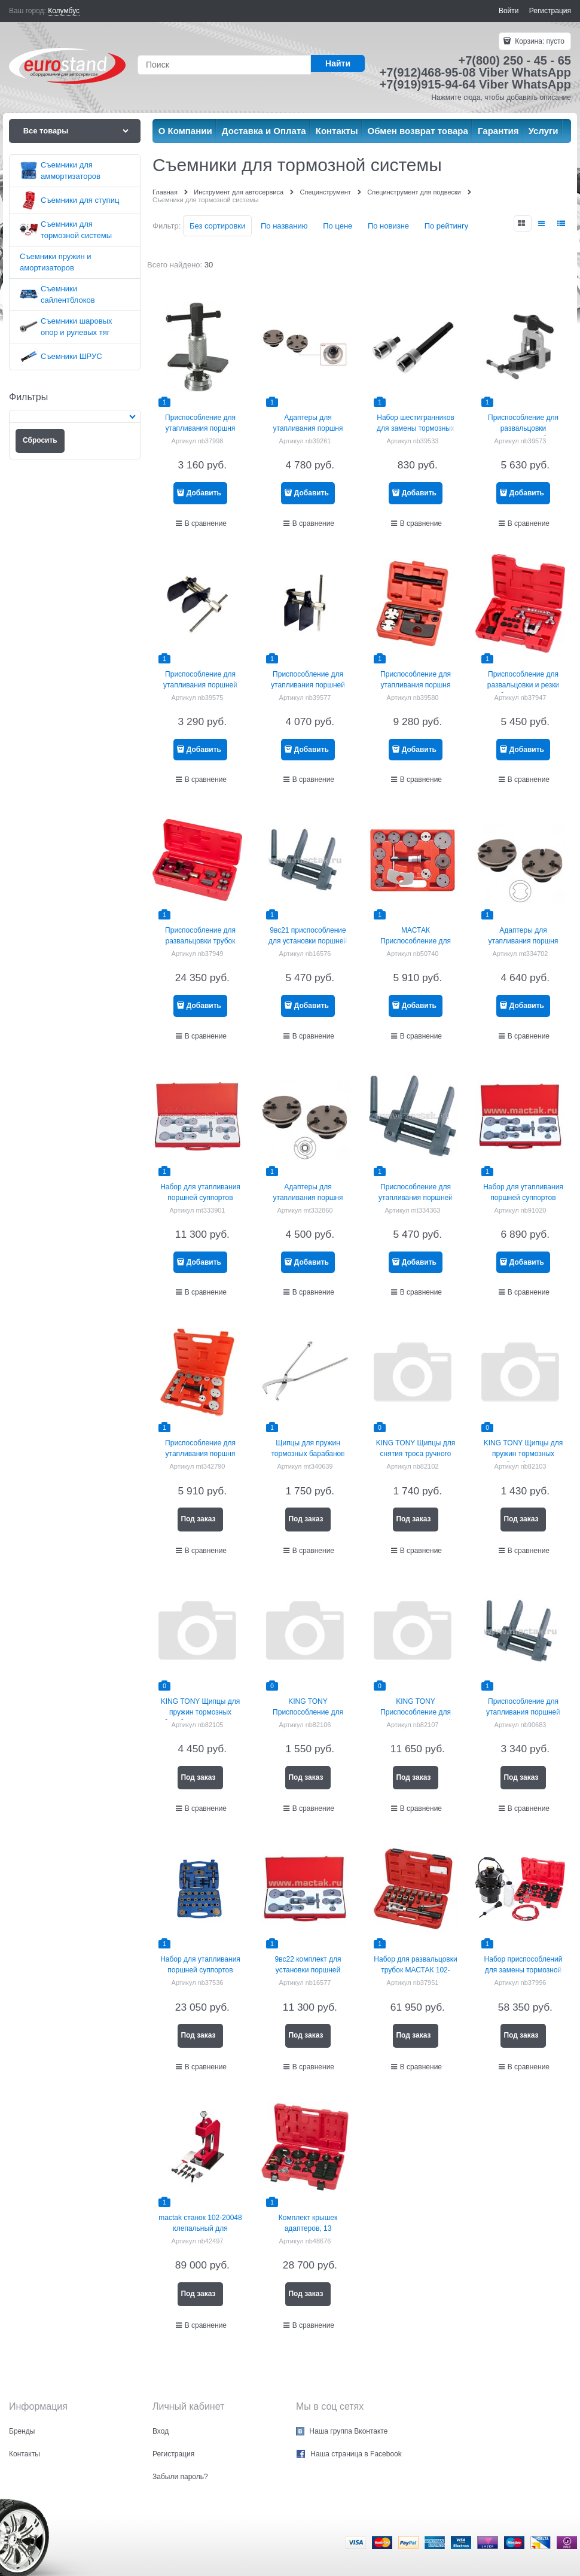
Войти (509, 11)
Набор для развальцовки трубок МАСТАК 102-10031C (415, 1970)
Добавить (204, 493)
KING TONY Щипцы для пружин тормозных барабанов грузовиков (200, 1712)
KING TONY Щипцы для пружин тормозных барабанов (523, 1454)
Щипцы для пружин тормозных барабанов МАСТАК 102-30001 (307, 1454)
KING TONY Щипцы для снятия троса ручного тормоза (415, 1454)
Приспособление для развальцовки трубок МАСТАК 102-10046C (200, 941)
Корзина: (538, 41)
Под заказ (198, 1519)
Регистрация (550, 11)
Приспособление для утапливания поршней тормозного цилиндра (523, 1712)
